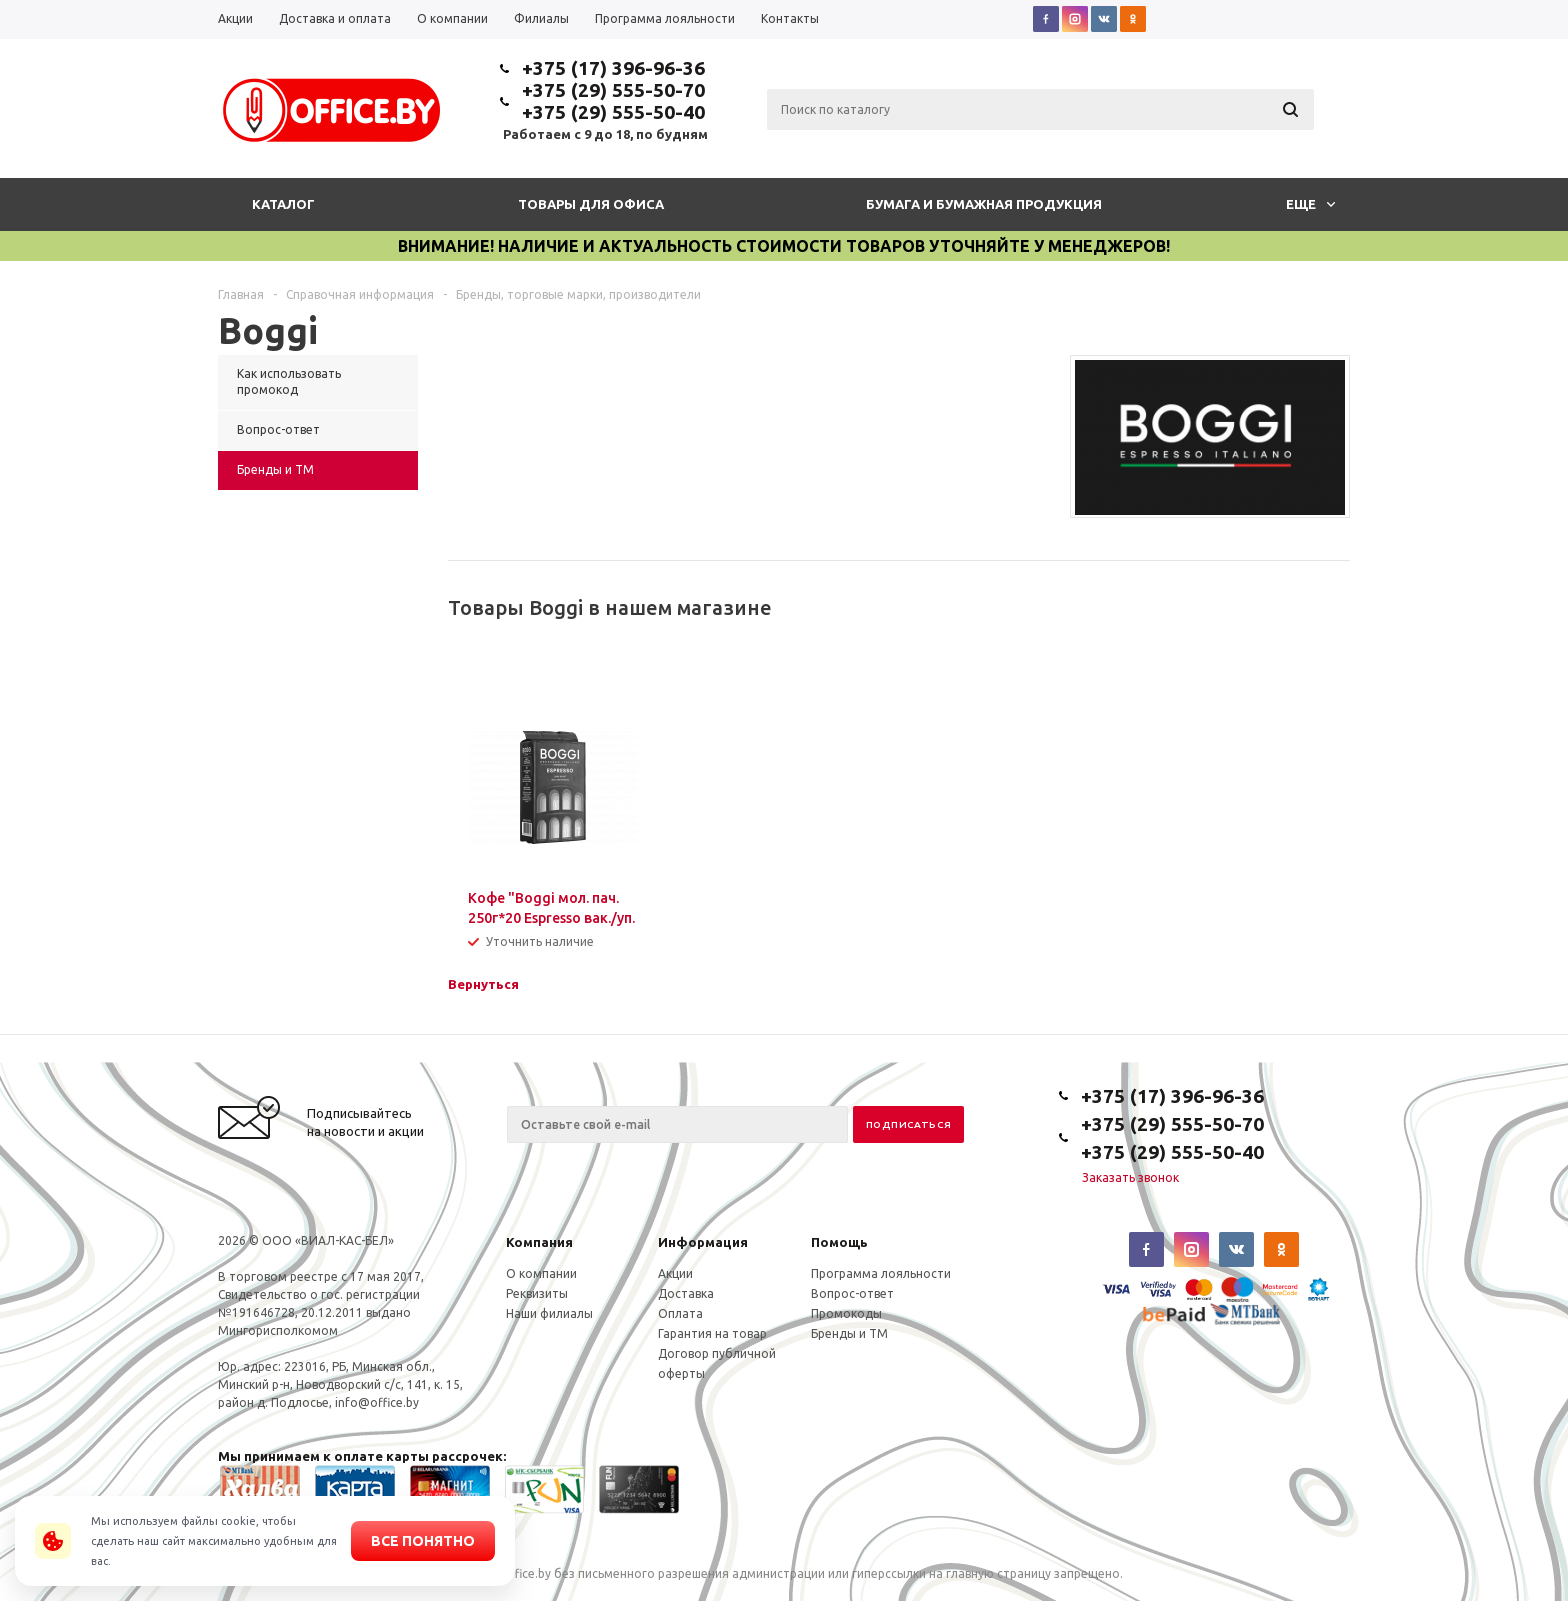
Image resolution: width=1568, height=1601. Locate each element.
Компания (539, 1242)
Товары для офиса (591, 204)
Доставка (686, 1293)
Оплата (680, 1313)
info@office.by (377, 1402)
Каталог (283, 204)
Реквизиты (537, 1293)
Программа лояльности (881, 1273)
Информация (703, 1242)
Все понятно (423, 1541)
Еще (1310, 204)
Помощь (839, 1242)
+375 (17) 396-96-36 (613, 68)
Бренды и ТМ (849, 1333)
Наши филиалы (549, 1313)
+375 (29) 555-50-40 (613, 112)
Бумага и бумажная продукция (984, 204)
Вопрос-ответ (852, 1293)
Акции (675, 1273)
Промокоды (846, 1313)
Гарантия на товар (712, 1333)
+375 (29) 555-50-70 (613, 90)
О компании (541, 1273)
